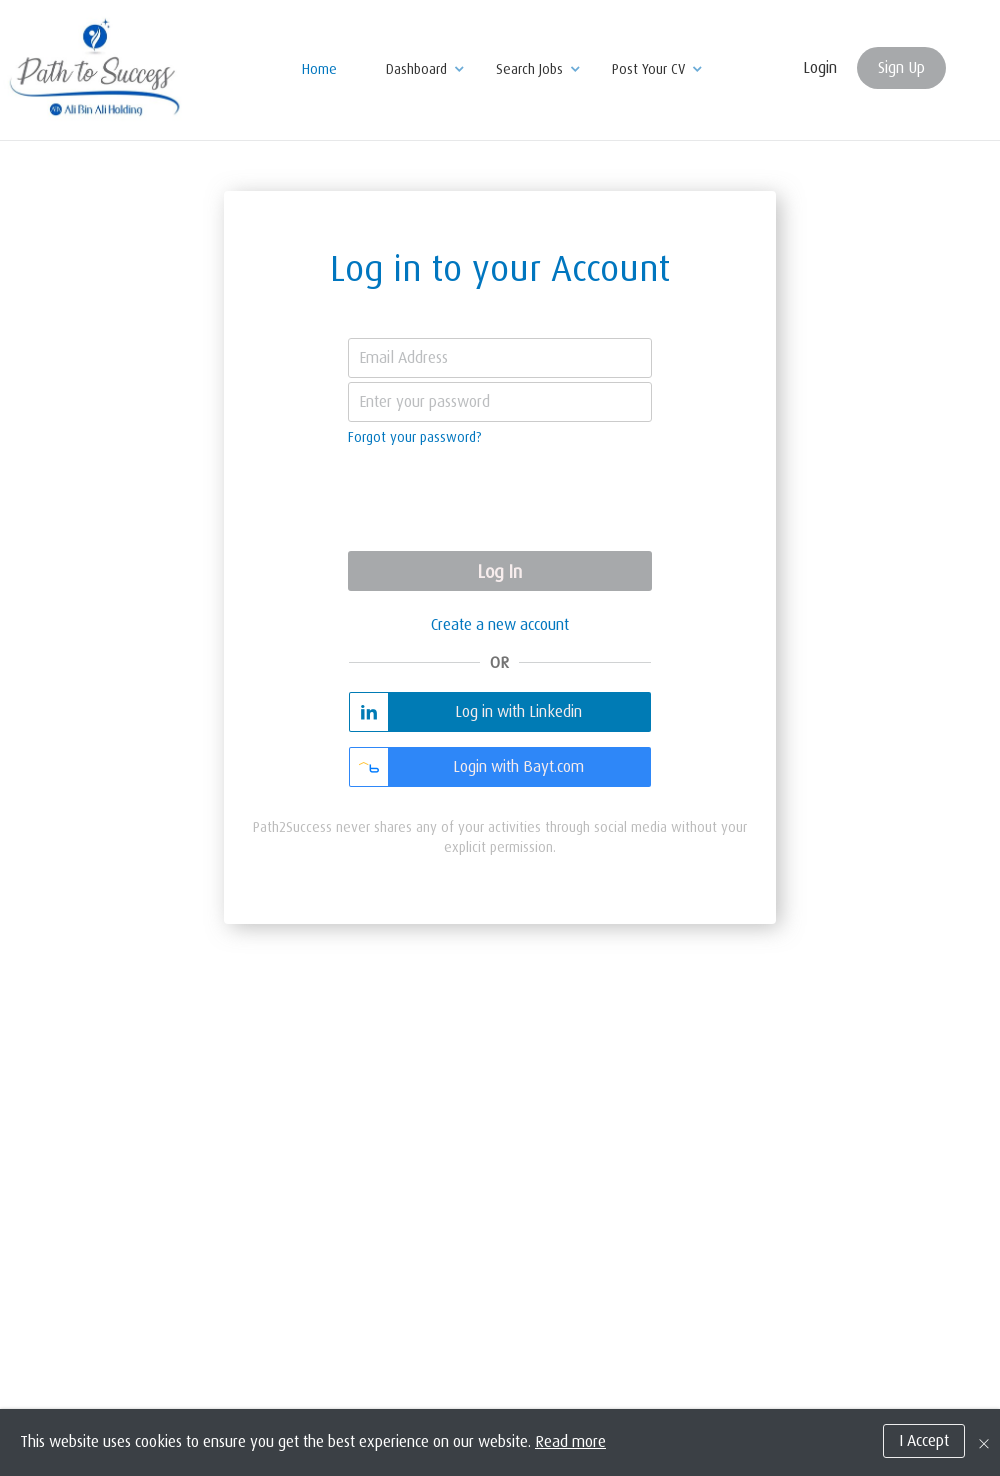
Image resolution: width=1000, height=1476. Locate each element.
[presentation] (500, 501)
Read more (570, 1449)
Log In (500, 572)
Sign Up (901, 68)
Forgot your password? (415, 437)
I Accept (924, 1448)
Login (820, 68)
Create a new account (500, 625)
